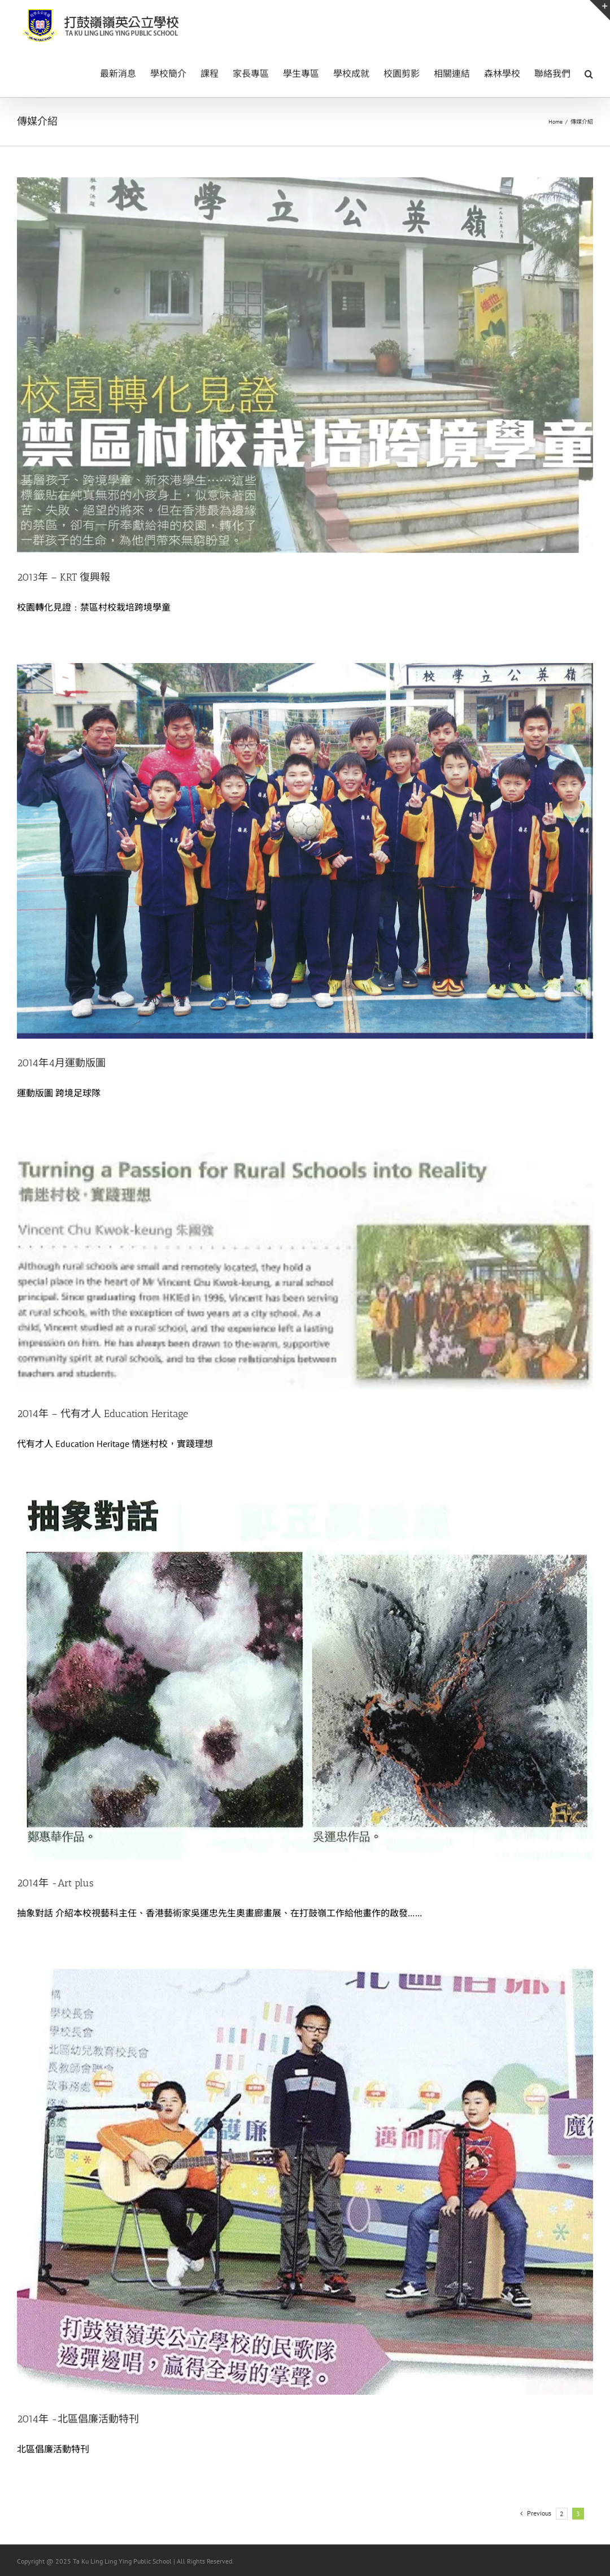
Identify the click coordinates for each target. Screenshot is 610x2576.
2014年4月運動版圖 (61, 1063)
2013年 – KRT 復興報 (63, 577)
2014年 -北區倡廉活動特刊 (78, 2419)
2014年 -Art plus (55, 1883)
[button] (589, 73)
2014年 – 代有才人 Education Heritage (102, 1413)
